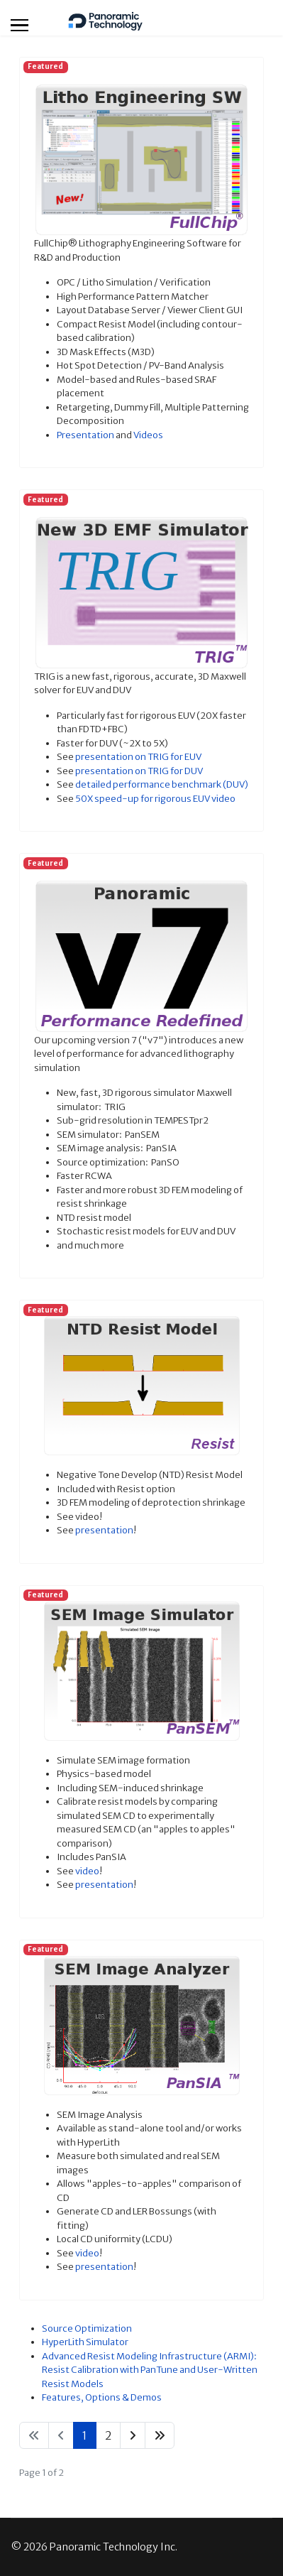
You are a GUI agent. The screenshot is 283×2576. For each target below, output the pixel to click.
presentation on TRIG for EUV (138, 757)
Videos (148, 435)
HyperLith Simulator (85, 2342)
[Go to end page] (159, 2435)
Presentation (85, 435)
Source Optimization (87, 2328)
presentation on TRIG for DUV (139, 771)
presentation (104, 1530)
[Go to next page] (132, 2435)
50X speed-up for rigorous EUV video (155, 799)
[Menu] (19, 25)
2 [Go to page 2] (108, 2435)
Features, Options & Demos (102, 2397)
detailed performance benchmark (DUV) (161, 784)
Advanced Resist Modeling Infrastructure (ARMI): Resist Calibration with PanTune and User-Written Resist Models (149, 2370)
